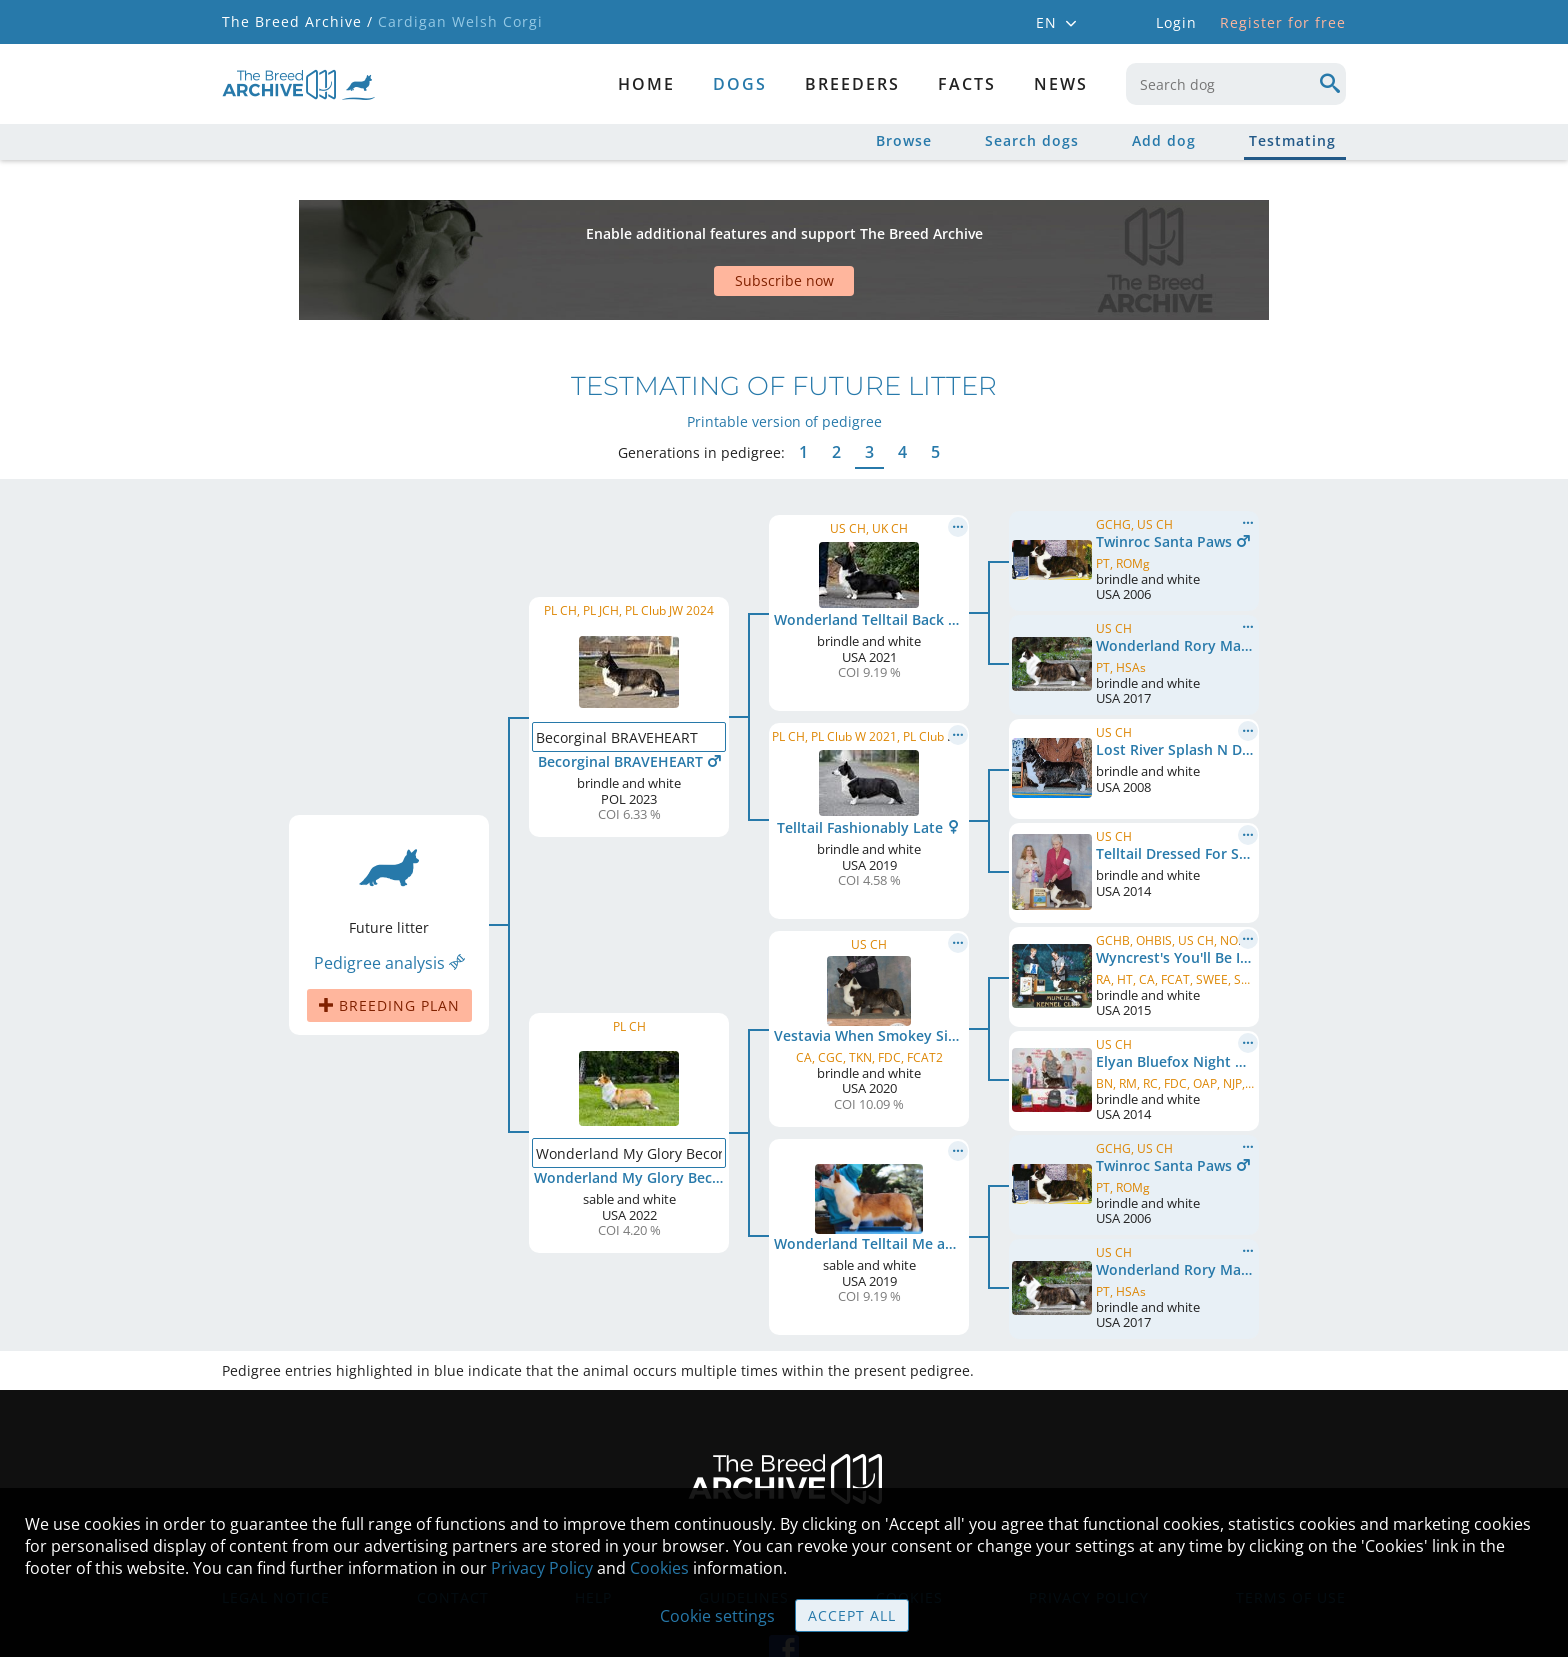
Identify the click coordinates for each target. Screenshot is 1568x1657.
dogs (740, 84)
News (1061, 84)
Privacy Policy (542, 1568)
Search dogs (1032, 140)
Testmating (1292, 140)
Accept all (852, 1615)
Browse (904, 140)
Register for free (1283, 22)
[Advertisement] (707, 225)
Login (1176, 22)
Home (646, 84)
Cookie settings (717, 1616)
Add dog (1164, 140)
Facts (967, 84)
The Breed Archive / (297, 21)
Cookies (659, 1568)
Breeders (852, 84)
